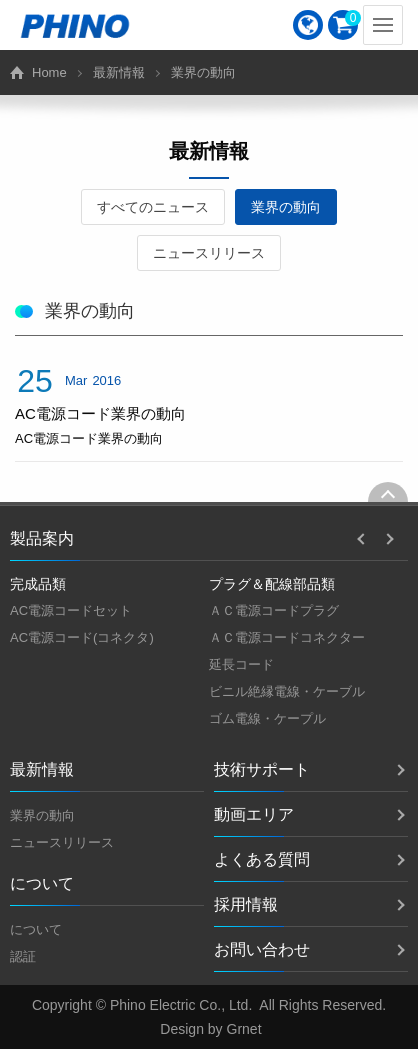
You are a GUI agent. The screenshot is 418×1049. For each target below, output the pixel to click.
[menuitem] (308, 25)
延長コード (241, 664)
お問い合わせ (262, 949)
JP (308, 25)
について (36, 929)
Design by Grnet (210, 1029)
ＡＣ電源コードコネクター (287, 637)
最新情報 (119, 72)
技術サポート (262, 769)
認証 (23, 956)
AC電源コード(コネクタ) (82, 637)
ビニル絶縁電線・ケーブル (287, 691)
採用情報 (246, 904)
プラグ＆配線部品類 (272, 584)
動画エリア (254, 814)
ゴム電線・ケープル (267, 718)
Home (49, 72)
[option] (109, 611)
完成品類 (38, 584)
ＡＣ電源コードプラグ (274, 610)
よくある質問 (262, 859)
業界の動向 (286, 207)
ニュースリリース (209, 253)
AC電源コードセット (71, 610)
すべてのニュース (153, 207)
